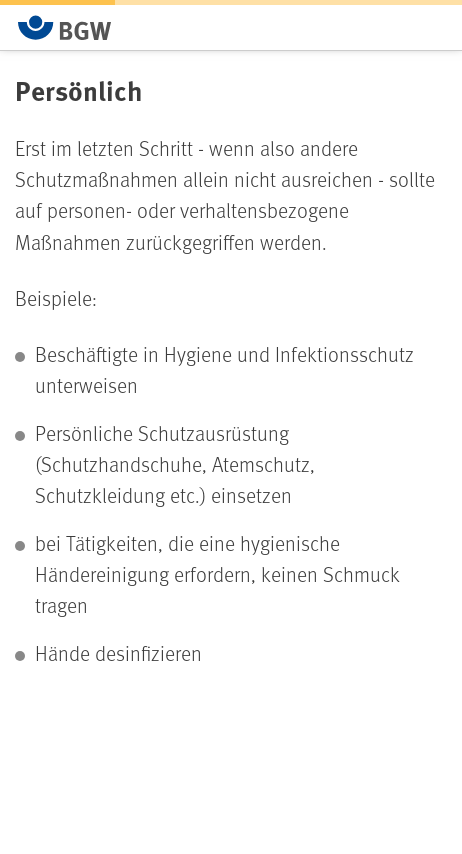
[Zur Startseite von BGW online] (65, 27)
